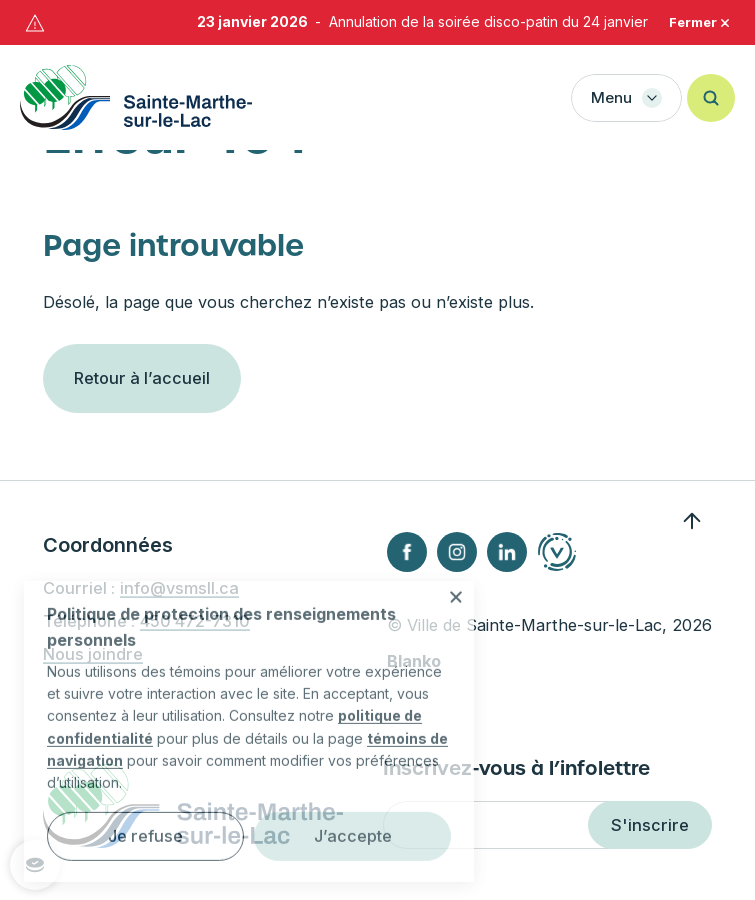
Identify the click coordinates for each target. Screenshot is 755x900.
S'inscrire (650, 825)
